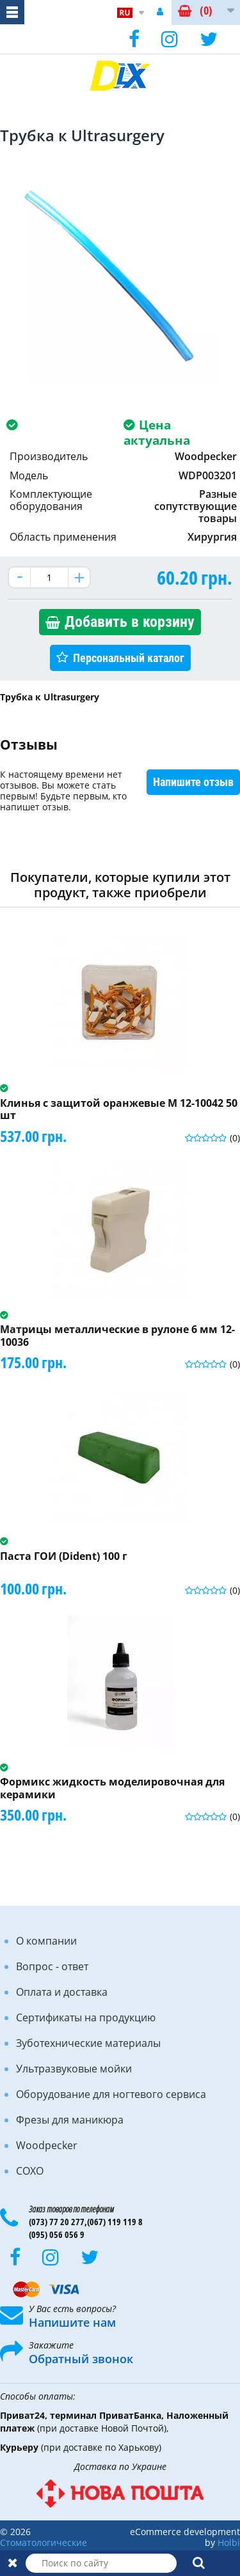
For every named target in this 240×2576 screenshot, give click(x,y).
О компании (46, 1941)
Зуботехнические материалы (88, 2043)
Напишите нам (72, 2322)
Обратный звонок (81, 2358)
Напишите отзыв (193, 782)
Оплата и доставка (62, 1992)
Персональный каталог (128, 658)
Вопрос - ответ (52, 1966)
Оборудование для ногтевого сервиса (111, 2094)
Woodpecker (46, 2145)
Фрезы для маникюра (70, 2120)
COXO (30, 2171)
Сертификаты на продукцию (86, 2017)
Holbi (229, 2542)
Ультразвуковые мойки (74, 2069)
